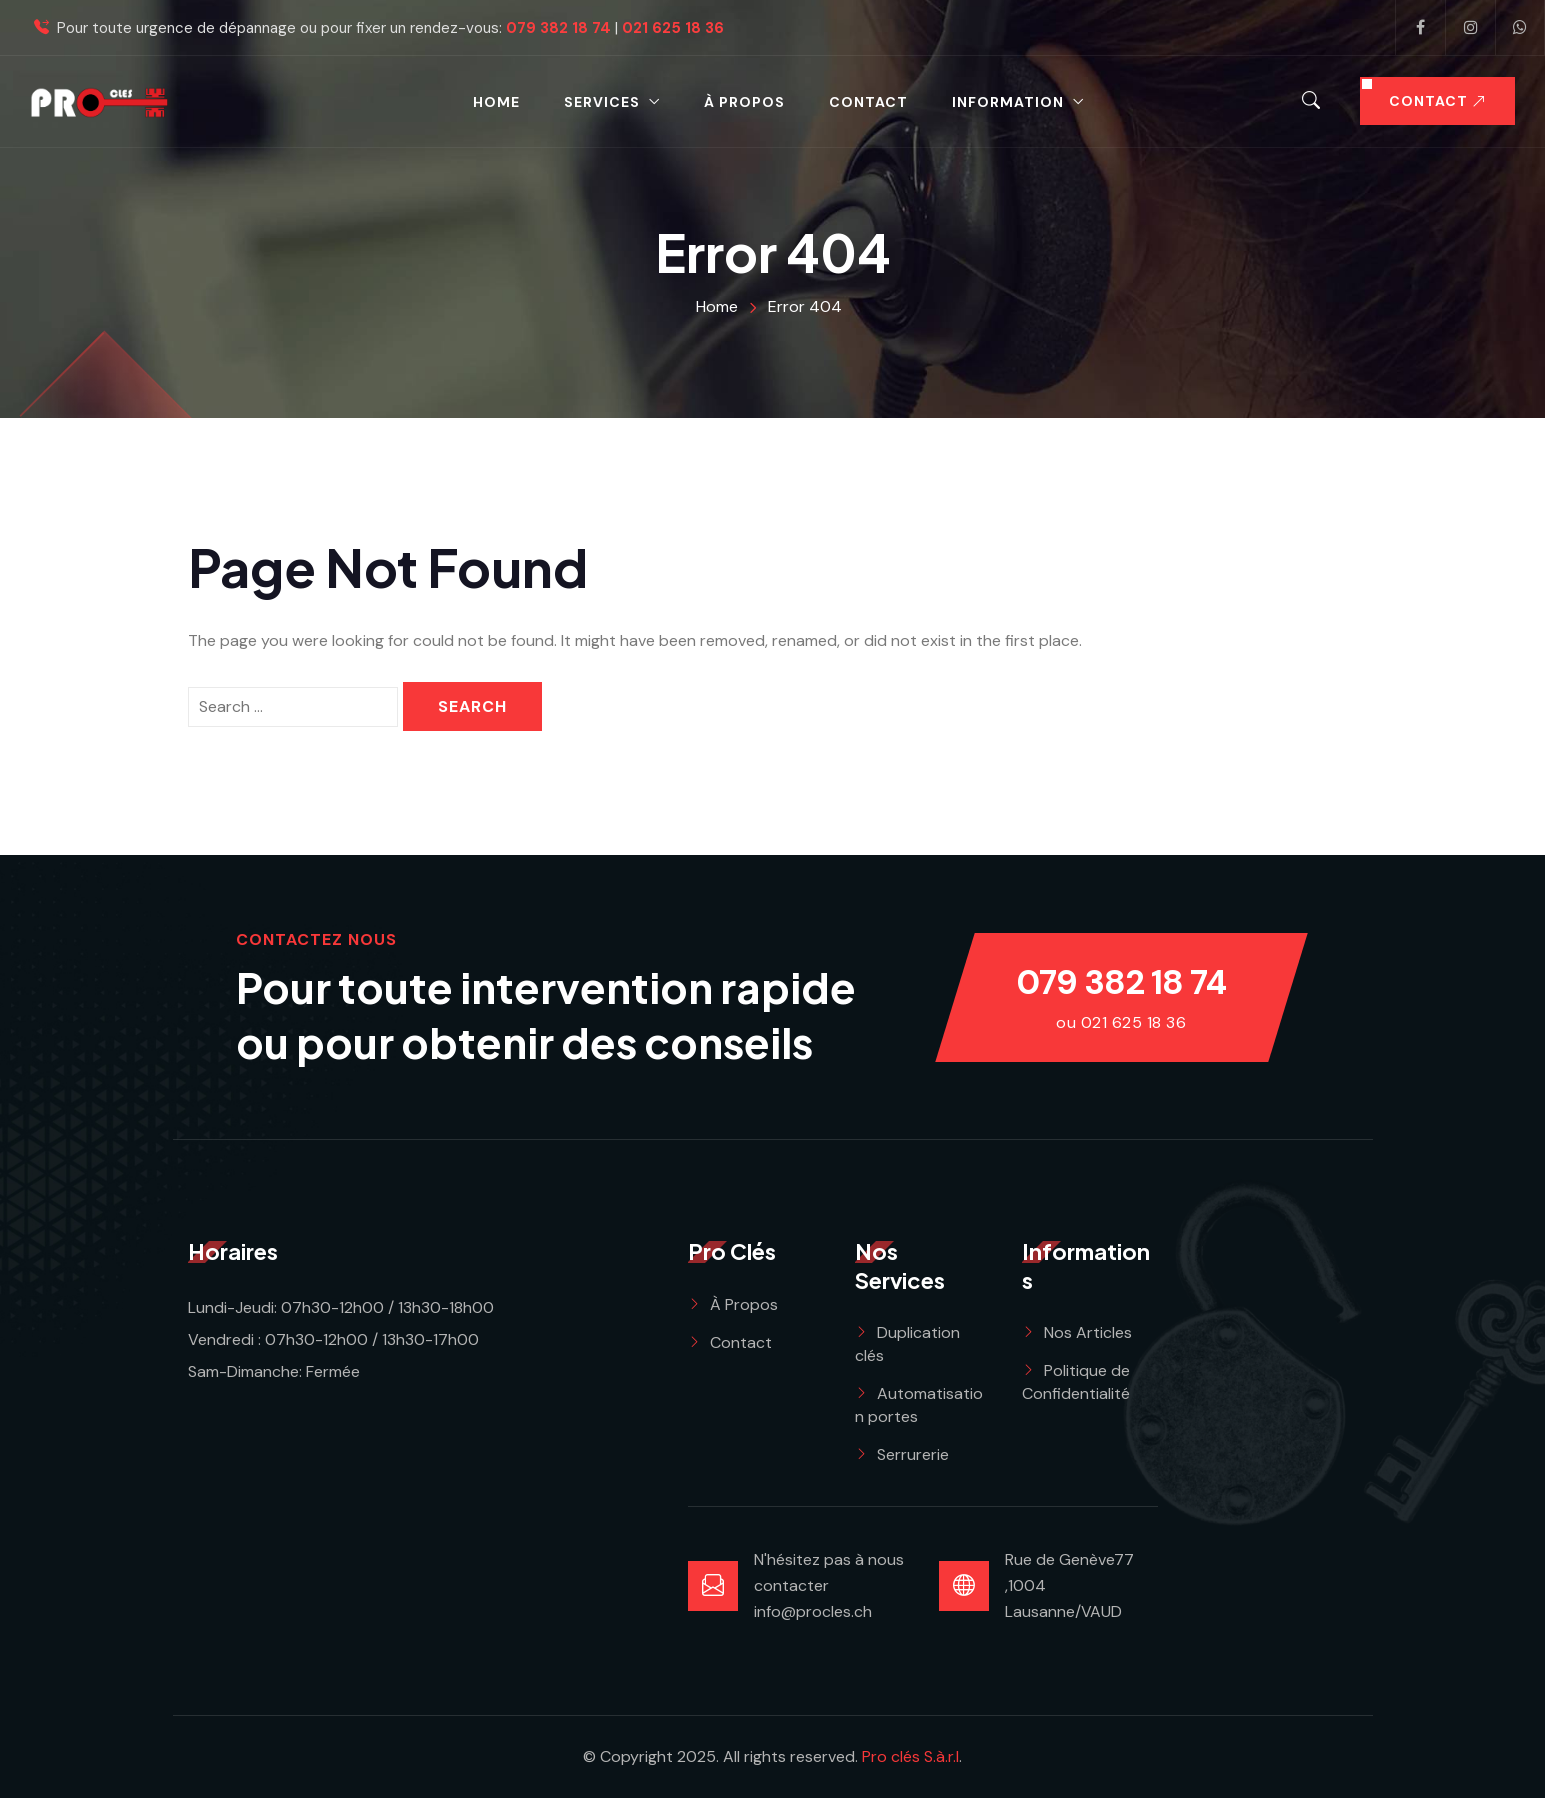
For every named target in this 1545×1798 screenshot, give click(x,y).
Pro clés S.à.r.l (910, 1756)
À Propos (744, 1304)
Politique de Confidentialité (1076, 1382)
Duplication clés (907, 1344)
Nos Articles (1088, 1332)
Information (1008, 102)
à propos (744, 102)
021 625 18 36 (673, 28)
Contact (868, 102)
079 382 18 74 (558, 28)
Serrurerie (913, 1454)
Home (496, 102)
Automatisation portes (919, 1405)
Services (602, 102)
